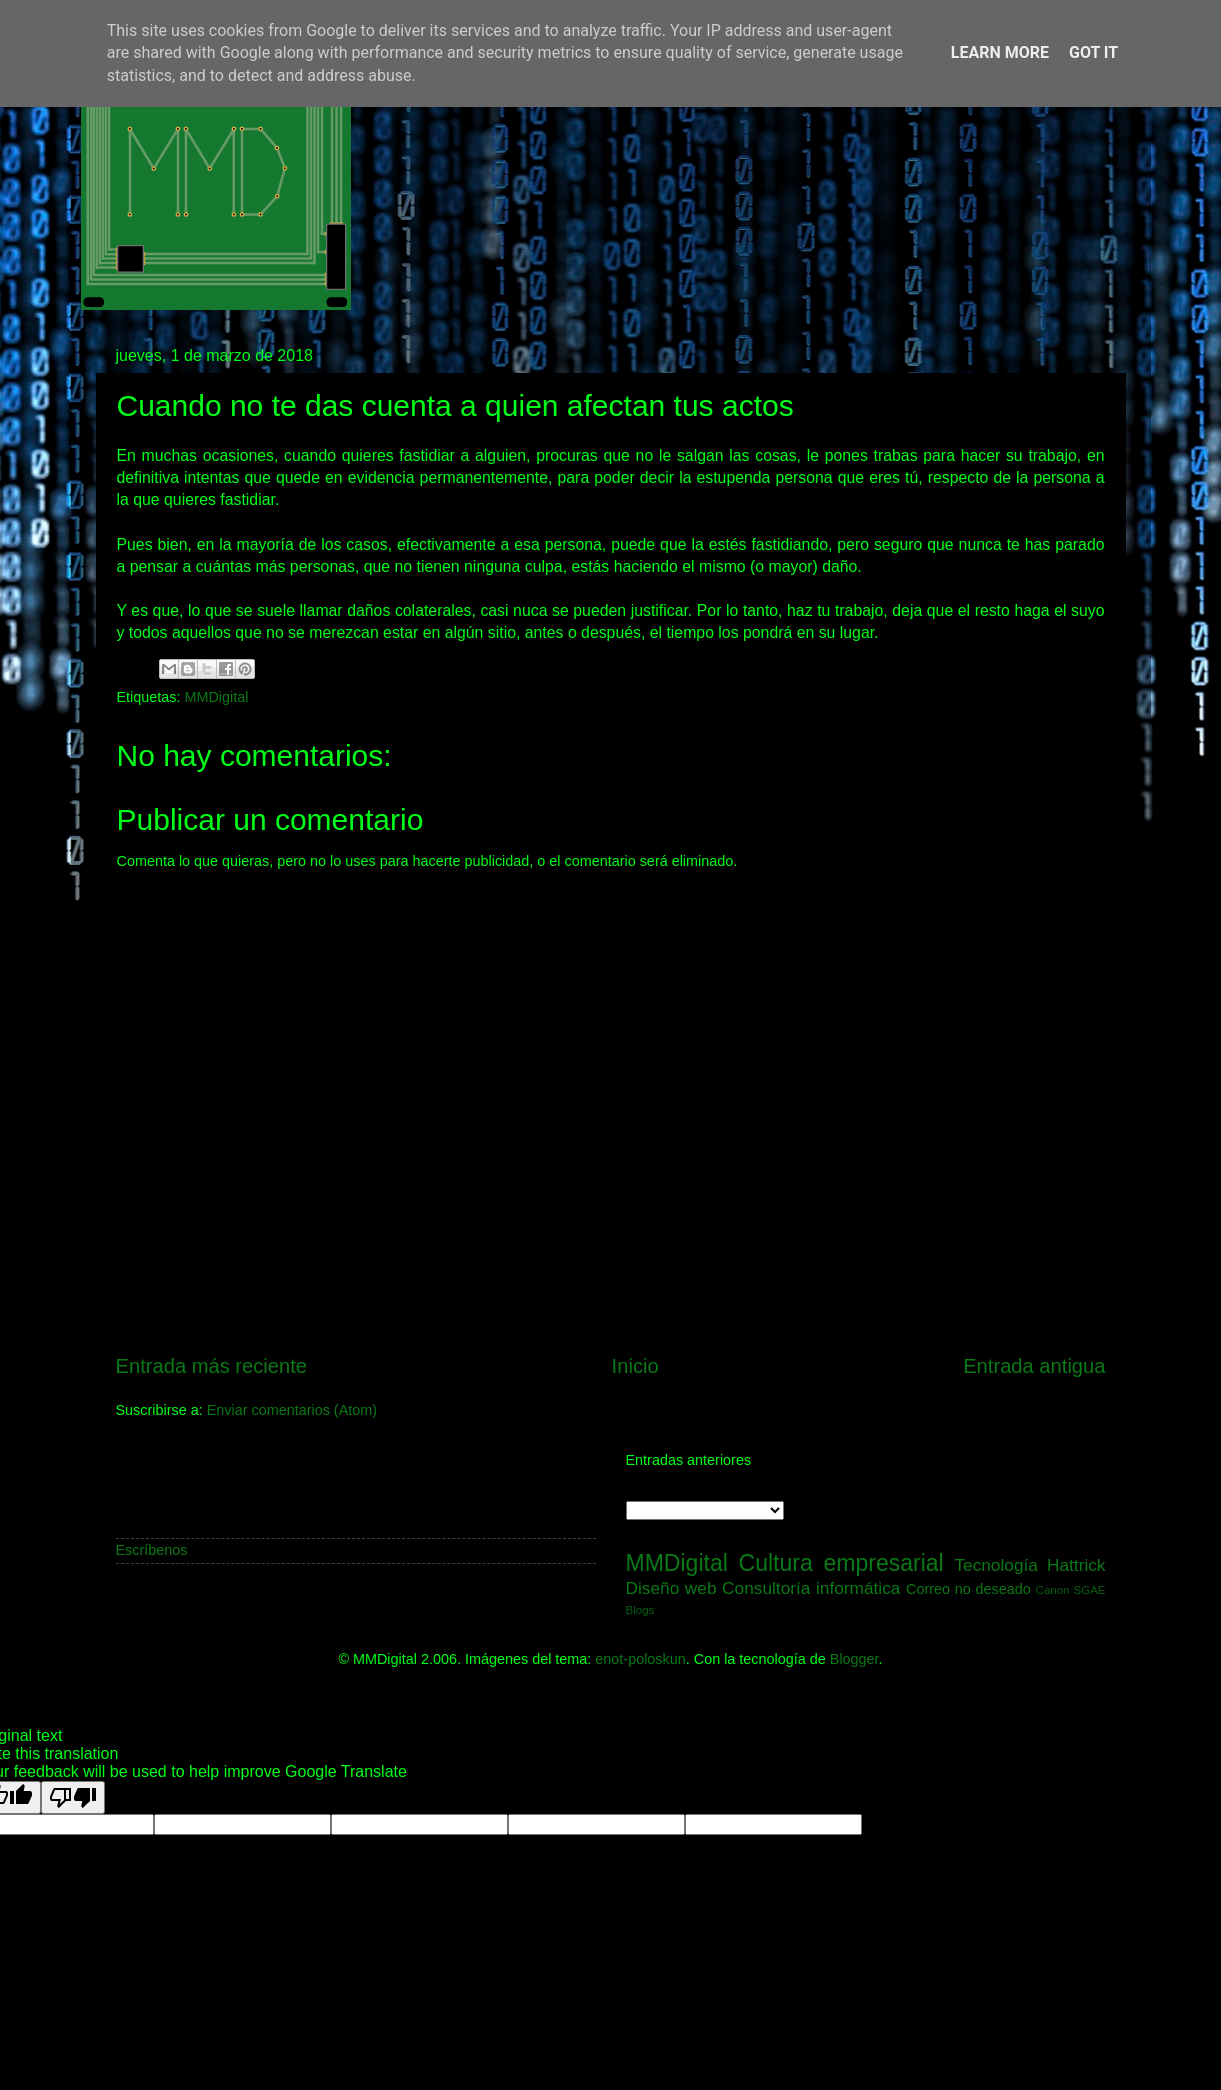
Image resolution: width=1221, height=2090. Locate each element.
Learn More (1000, 52)
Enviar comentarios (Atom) (292, 1410)
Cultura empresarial (841, 1563)
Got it (1093, 52)
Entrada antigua (1034, 1366)
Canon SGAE (1071, 1590)
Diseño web (671, 1588)
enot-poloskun (640, 1659)
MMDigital (217, 697)
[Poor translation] (73, 1797)
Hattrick (1076, 1565)
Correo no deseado (968, 1589)
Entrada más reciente (212, 1366)
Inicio (635, 1366)
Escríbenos (152, 1550)
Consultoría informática (811, 1588)
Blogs (640, 1610)
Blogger (854, 1659)
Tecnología (996, 1565)
